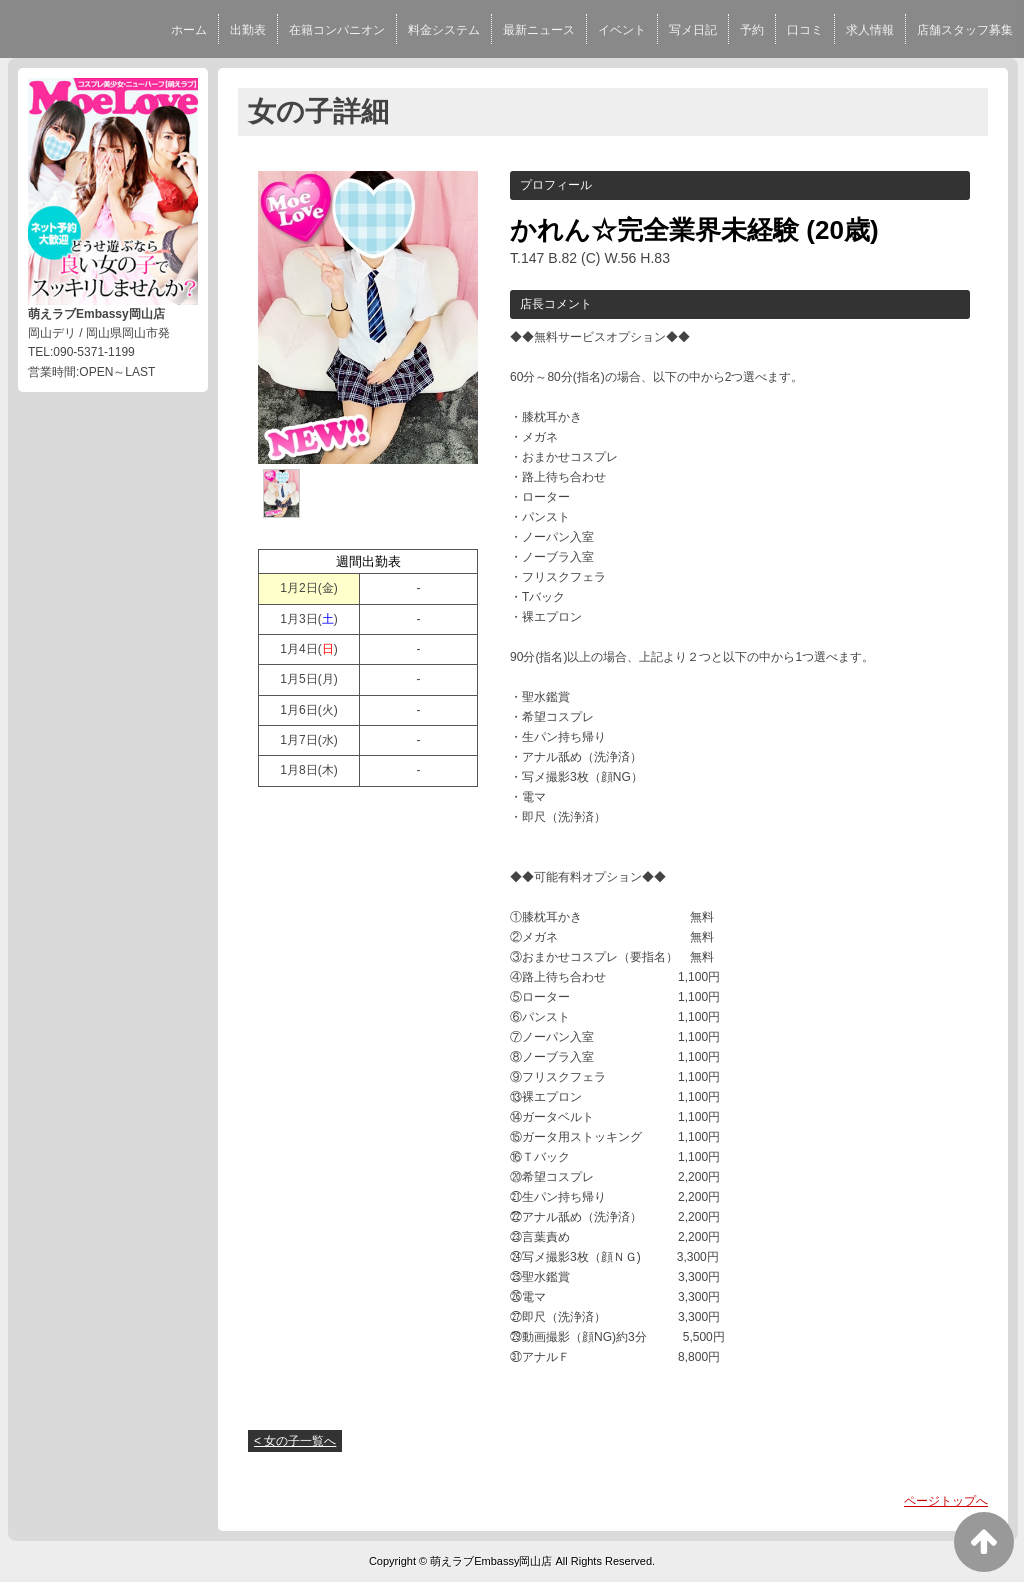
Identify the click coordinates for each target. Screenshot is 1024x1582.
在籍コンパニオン (337, 30)
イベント (622, 30)
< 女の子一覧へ (295, 1441)
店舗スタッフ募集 (965, 30)
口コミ (805, 30)
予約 (752, 30)
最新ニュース (539, 30)
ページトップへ (946, 1501)
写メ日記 (693, 30)
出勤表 (248, 30)
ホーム (189, 30)
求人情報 (870, 30)
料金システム (444, 30)
